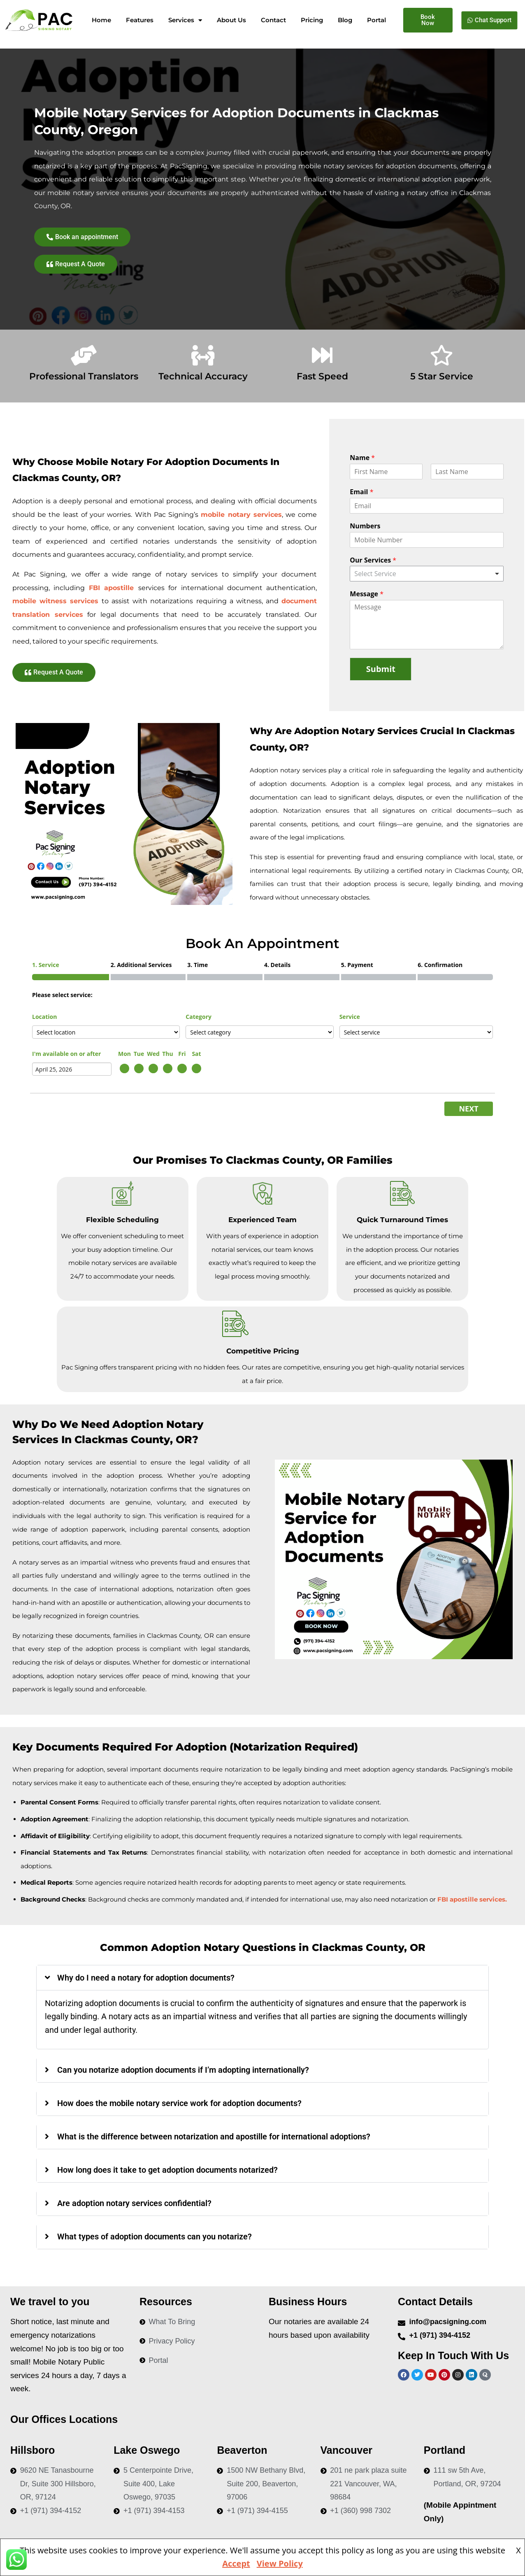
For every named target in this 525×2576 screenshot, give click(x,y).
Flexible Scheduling (122, 1220)
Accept (236, 2563)
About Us (231, 20)
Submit (380, 668)
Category (198, 1017)
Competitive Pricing (262, 1351)
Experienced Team (262, 1220)
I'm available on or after (66, 1054)
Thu (167, 1054)
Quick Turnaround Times (402, 1220)
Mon (124, 1054)
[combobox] (427, 573)
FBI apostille (113, 588)
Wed (153, 1054)
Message (366, 594)
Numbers (365, 526)
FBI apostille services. (472, 1899)
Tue (139, 1054)
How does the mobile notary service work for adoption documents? (179, 2103)
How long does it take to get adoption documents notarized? (167, 2170)
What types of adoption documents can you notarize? (154, 2236)
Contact (273, 20)
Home (101, 20)
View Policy (280, 2563)
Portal (376, 20)
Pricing (312, 20)
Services (185, 20)
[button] (262, 1977)
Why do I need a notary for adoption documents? (146, 1978)
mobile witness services (55, 601)
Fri (182, 1054)
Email (361, 492)
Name (362, 457)
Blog (345, 20)
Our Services (373, 560)
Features (139, 20)
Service (349, 1017)
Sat (196, 1054)
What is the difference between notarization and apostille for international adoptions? (213, 2136)
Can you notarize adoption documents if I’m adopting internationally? (183, 2070)
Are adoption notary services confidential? (134, 2203)
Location (44, 1017)
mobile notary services (241, 514)
